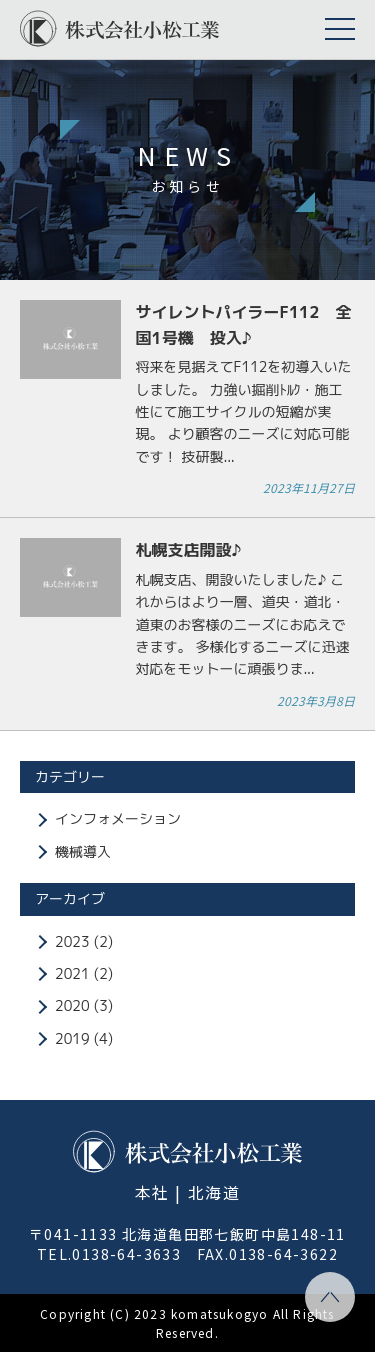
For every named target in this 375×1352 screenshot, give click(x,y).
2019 (72, 1038)
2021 (72, 973)
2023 (72, 941)
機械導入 (83, 851)
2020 (72, 1005)
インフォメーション (118, 818)
